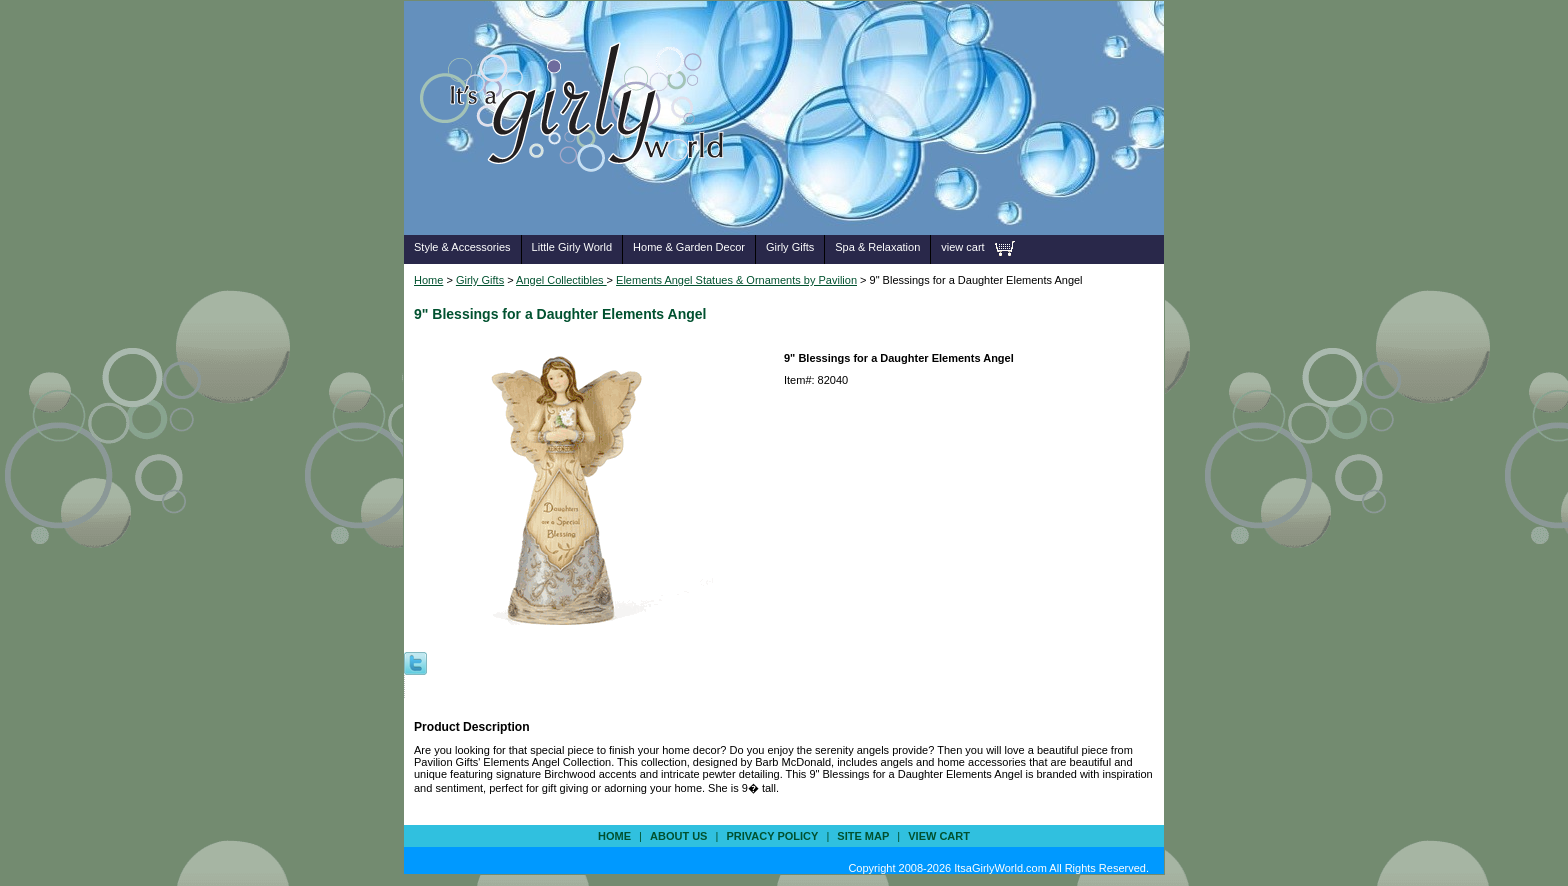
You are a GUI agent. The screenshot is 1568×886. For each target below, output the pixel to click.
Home (428, 280)
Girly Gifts (790, 247)
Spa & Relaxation (877, 247)
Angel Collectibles (561, 280)
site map (863, 836)
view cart (962, 247)
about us (678, 836)
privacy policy (772, 836)
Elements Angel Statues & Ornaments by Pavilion (736, 280)
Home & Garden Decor (689, 247)
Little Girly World (572, 247)
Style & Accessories (462, 247)
